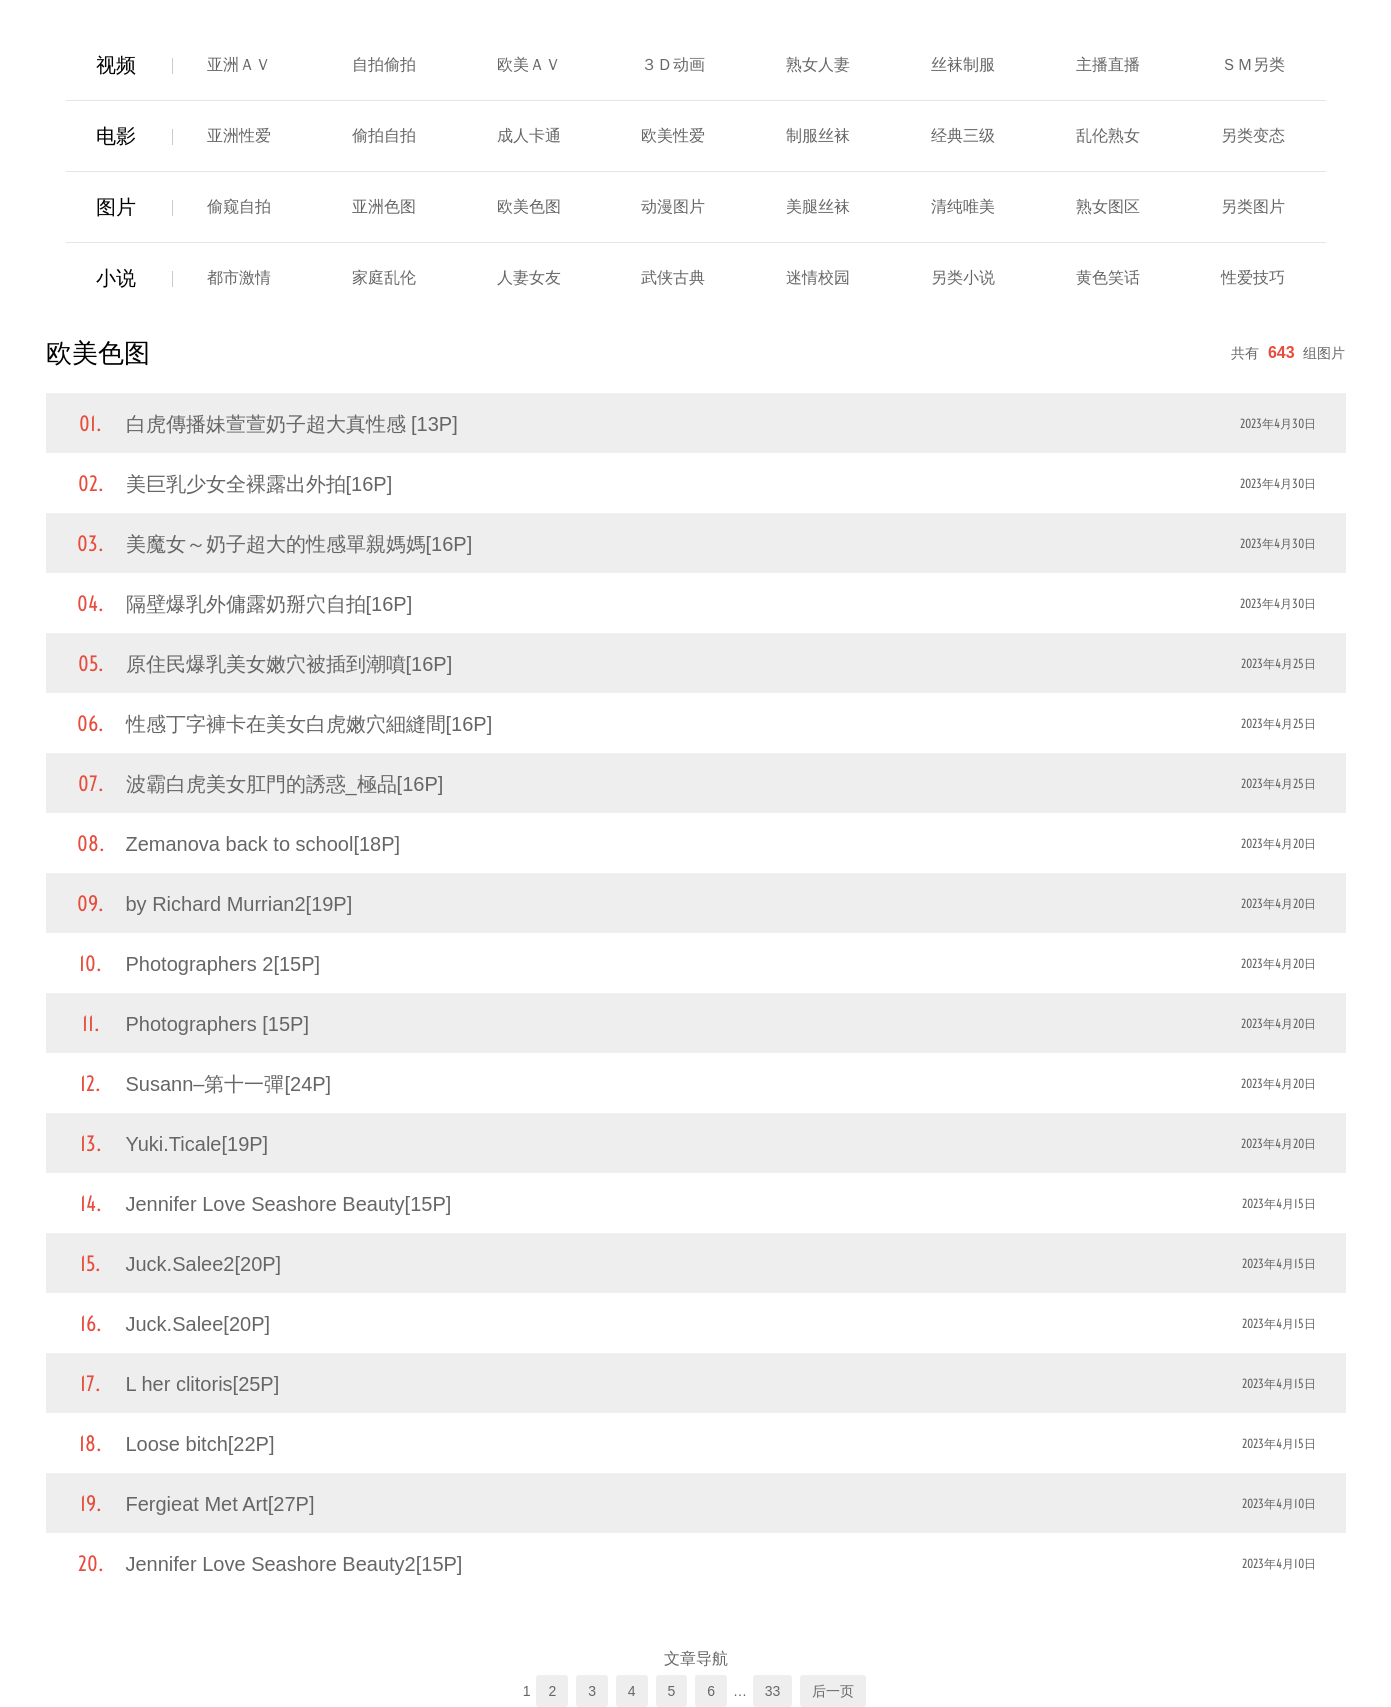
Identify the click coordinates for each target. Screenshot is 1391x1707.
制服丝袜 (818, 135)
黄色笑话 (1108, 277)
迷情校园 (818, 277)
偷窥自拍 (239, 206)
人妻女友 (529, 277)
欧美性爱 (673, 135)
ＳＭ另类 (1253, 64)
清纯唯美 (963, 206)
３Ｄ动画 (673, 64)
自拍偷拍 (384, 64)
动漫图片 (673, 206)
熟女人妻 (818, 64)
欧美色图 (529, 206)
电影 (116, 136)
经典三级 (963, 135)
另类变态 (1253, 135)
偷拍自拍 (384, 135)
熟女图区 (1108, 206)
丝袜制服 (963, 64)
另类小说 (963, 277)
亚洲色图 (384, 206)
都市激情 (239, 277)
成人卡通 (529, 135)
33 (773, 1691)
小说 (116, 278)
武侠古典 (673, 277)
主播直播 (1108, 64)
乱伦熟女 (1108, 135)
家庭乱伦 (384, 277)
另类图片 (1253, 206)
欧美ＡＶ (529, 64)
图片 (116, 207)
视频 (116, 65)
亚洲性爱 (239, 135)
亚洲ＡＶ (239, 64)
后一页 (833, 1691)
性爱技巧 (1253, 277)
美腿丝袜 (818, 206)
